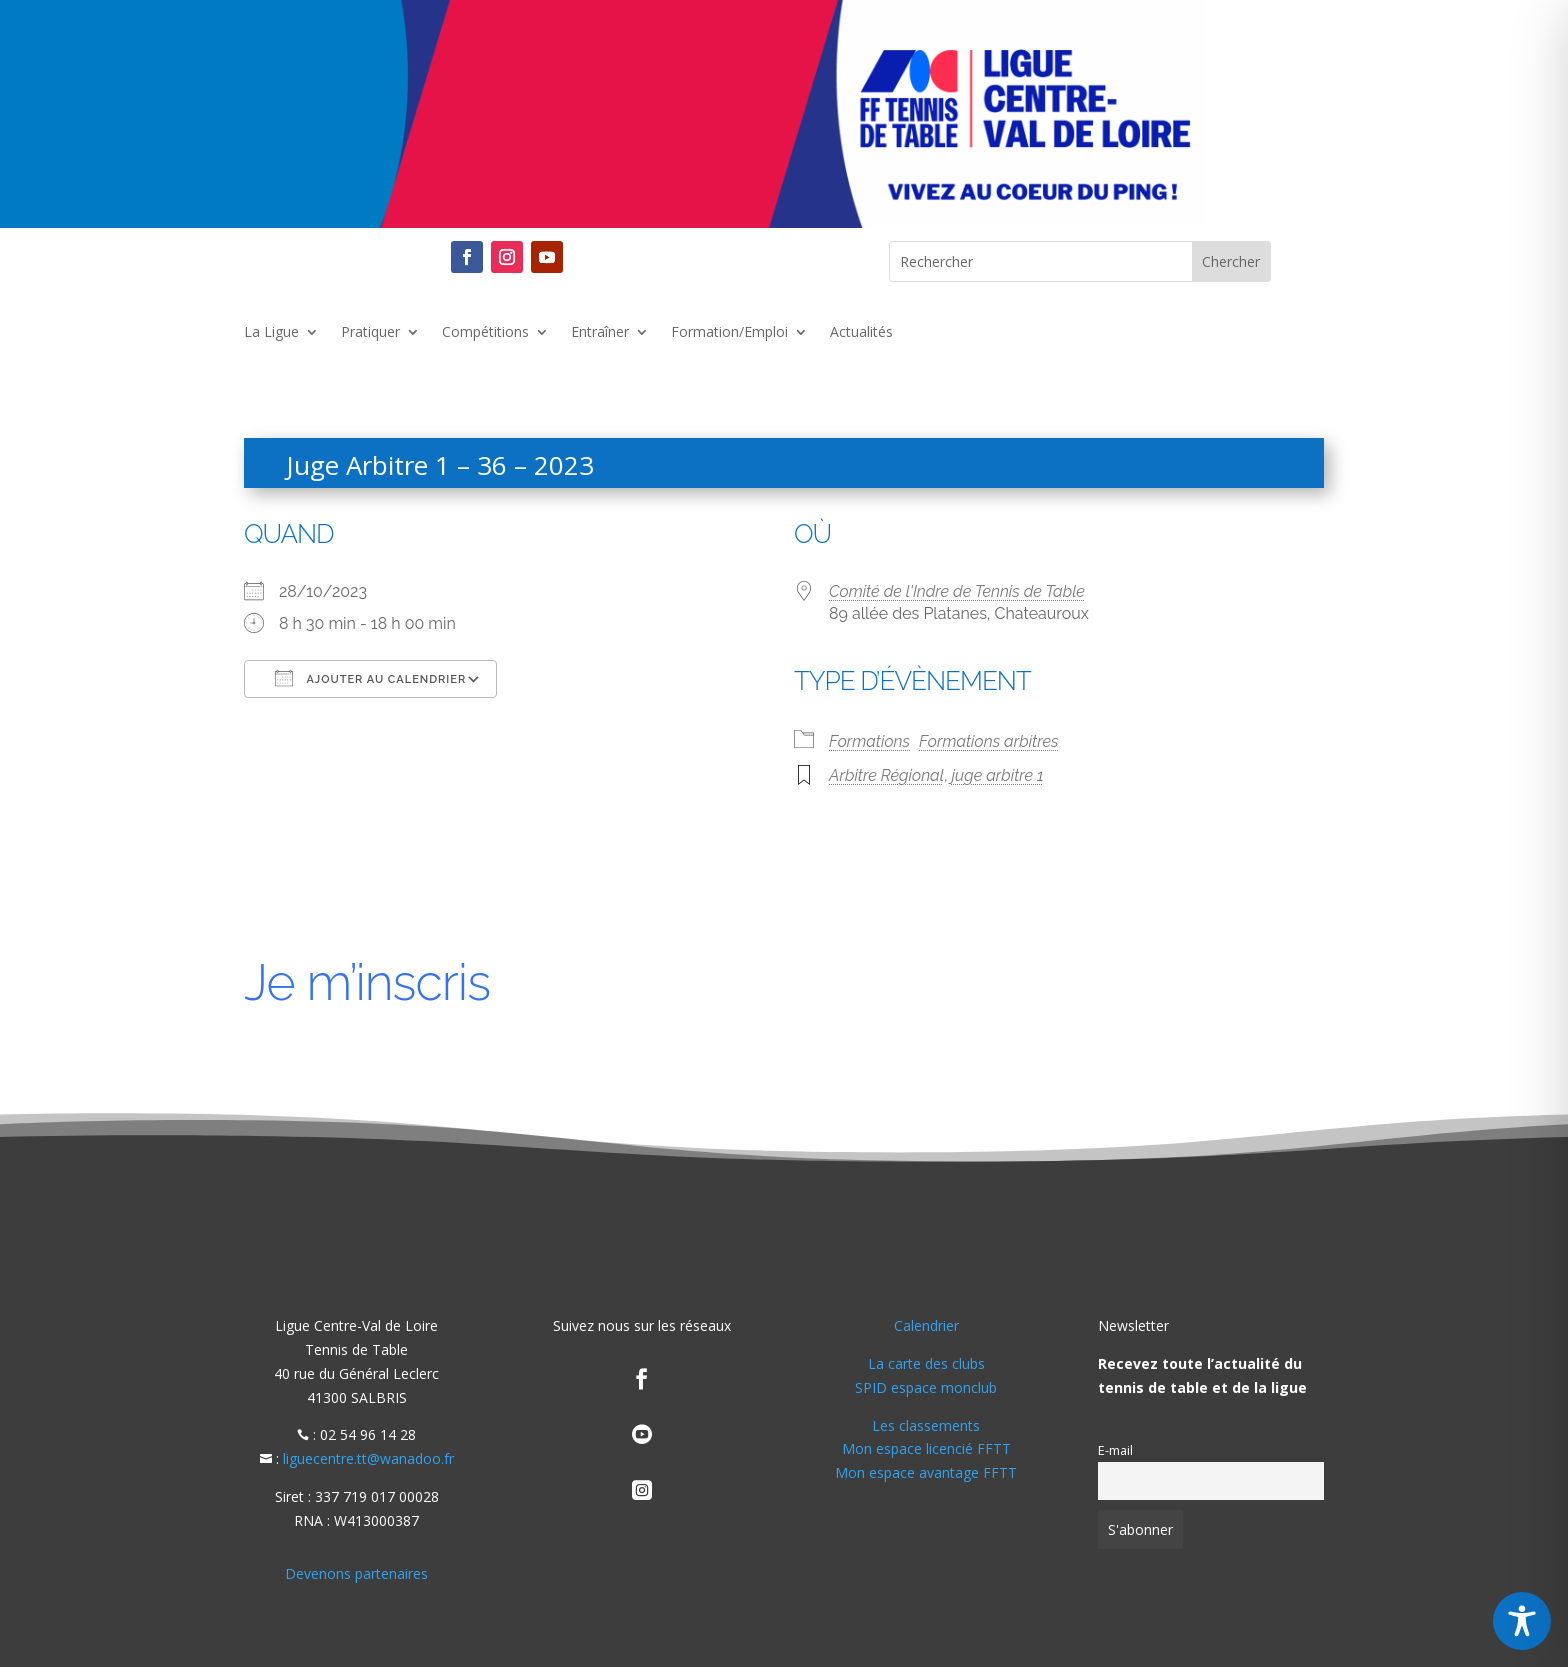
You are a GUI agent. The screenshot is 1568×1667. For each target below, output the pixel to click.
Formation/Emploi (729, 333)
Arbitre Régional (886, 775)
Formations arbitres (988, 741)
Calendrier (926, 1325)
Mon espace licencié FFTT (926, 1448)
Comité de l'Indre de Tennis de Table (957, 591)
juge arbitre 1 (998, 775)
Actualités (861, 333)
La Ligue (271, 333)
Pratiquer (370, 333)
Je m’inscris (367, 982)
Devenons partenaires (356, 1573)
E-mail (1115, 1450)
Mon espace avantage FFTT (926, 1472)
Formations (869, 741)
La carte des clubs (926, 1363)
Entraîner (600, 333)
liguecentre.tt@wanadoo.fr (368, 1458)
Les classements (926, 1425)
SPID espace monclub (926, 1387)
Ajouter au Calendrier (370, 678)
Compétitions (485, 333)
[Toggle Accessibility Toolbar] (1522, 1621)
